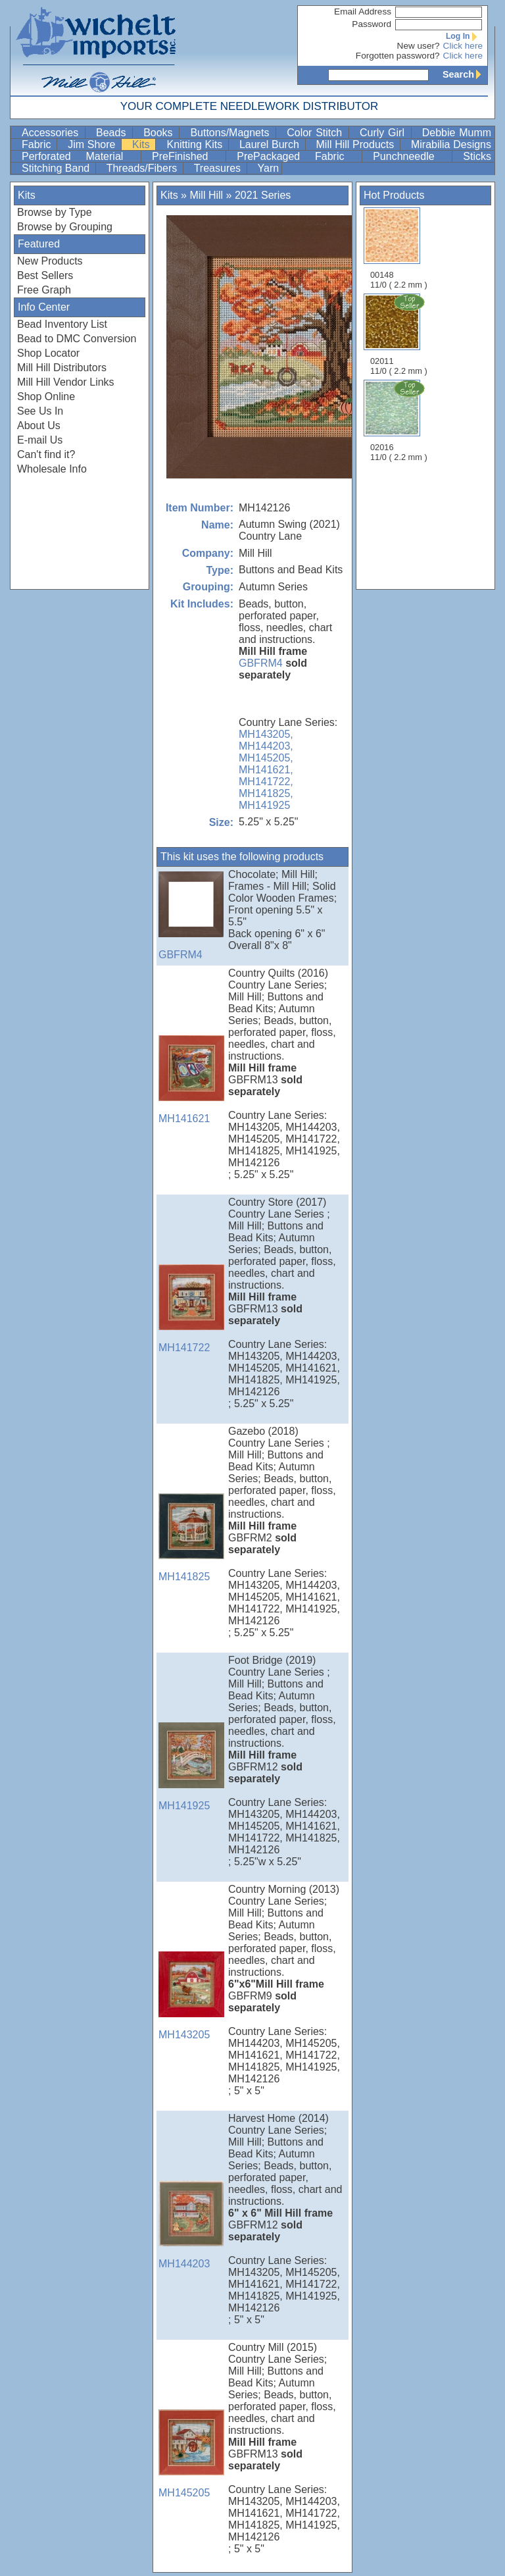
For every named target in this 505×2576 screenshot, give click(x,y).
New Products (50, 261)
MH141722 (191, 1308)
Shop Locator (48, 353)
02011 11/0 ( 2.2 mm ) (399, 334)
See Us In (40, 411)
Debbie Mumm (456, 132)
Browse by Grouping (64, 226)
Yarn (268, 168)
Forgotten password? (398, 56)
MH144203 (191, 2224)
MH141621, (266, 769)
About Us (38, 425)
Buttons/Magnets (231, 132)
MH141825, (266, 793)
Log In (464, 36)
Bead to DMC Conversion (76, 338)
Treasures (219, 168)
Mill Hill (206, 195)
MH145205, (266, 757)
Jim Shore (93, 144)
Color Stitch (316, 132)
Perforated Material (80, 156)
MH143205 (191, 1995)
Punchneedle (411, 156)
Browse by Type (54, 212)
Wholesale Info (52, 469)
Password (371, 24)
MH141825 (191, 1537)
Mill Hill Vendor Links (65, 382)
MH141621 (191, 1079)
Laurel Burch (270, 144)
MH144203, (266, 746)
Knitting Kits (195, 144)
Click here (463, 46)
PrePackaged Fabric (298, 156)
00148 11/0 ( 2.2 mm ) (398, 248)
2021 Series (263, 195)
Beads (113, 132)
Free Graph (44, 290)
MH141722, (266, 781)
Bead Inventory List (62, 324)
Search (465, 74)
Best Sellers (45, 275)
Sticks (477, 156)
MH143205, (266, 734)
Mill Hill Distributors (62, 367)
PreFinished (187, 156)
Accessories (52, 132)
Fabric (38, 144)
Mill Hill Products (356, 144)
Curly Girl (384, 132)
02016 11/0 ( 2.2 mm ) (399, 420)
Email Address (362, 11)
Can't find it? (46, 454)
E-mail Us (39, 440)
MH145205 (191, 2453)
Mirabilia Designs (451, 144)
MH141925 (264, 805)
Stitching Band (57, 168)
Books (159, 132)
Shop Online (46, 396)
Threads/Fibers (143, 168)
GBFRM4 (261, 663)
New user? (418, 46)
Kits (142, 144)
